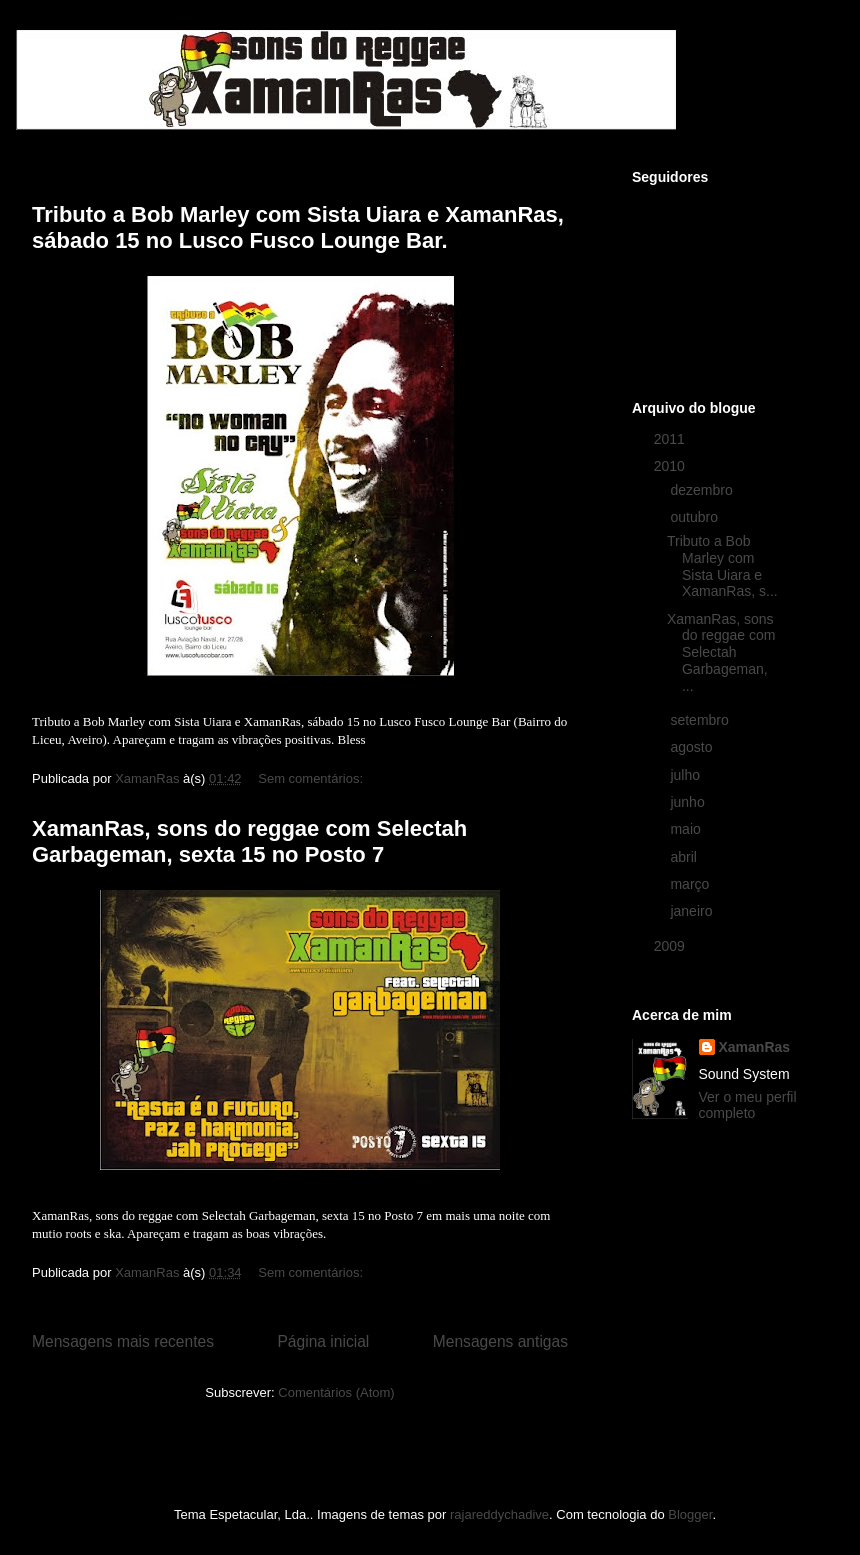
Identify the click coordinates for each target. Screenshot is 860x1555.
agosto (693, 747)
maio (687, 829)
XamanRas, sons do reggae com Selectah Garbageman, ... (721, 652)
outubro (695, 517)
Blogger (690, 1514)
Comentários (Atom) (336, 1392)
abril (685, 857)
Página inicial (323, 1341)
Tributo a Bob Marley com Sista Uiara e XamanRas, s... (722, 566)
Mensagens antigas (500, 1341)
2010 (671, 466)
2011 (671, 439)
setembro (701, 720)
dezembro (703, 490)
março (691, 884)
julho (686, 775)
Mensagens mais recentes (123, 1341)
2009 (671, 946)
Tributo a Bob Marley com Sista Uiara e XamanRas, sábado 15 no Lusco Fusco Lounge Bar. (298, 227)
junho (689, 802)
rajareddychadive (499, 1514)
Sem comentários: (312, 778)
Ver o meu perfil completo (748, 1105)
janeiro (693, 911)
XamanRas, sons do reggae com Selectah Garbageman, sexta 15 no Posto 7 (249, 841)
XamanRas (755, 1047)
